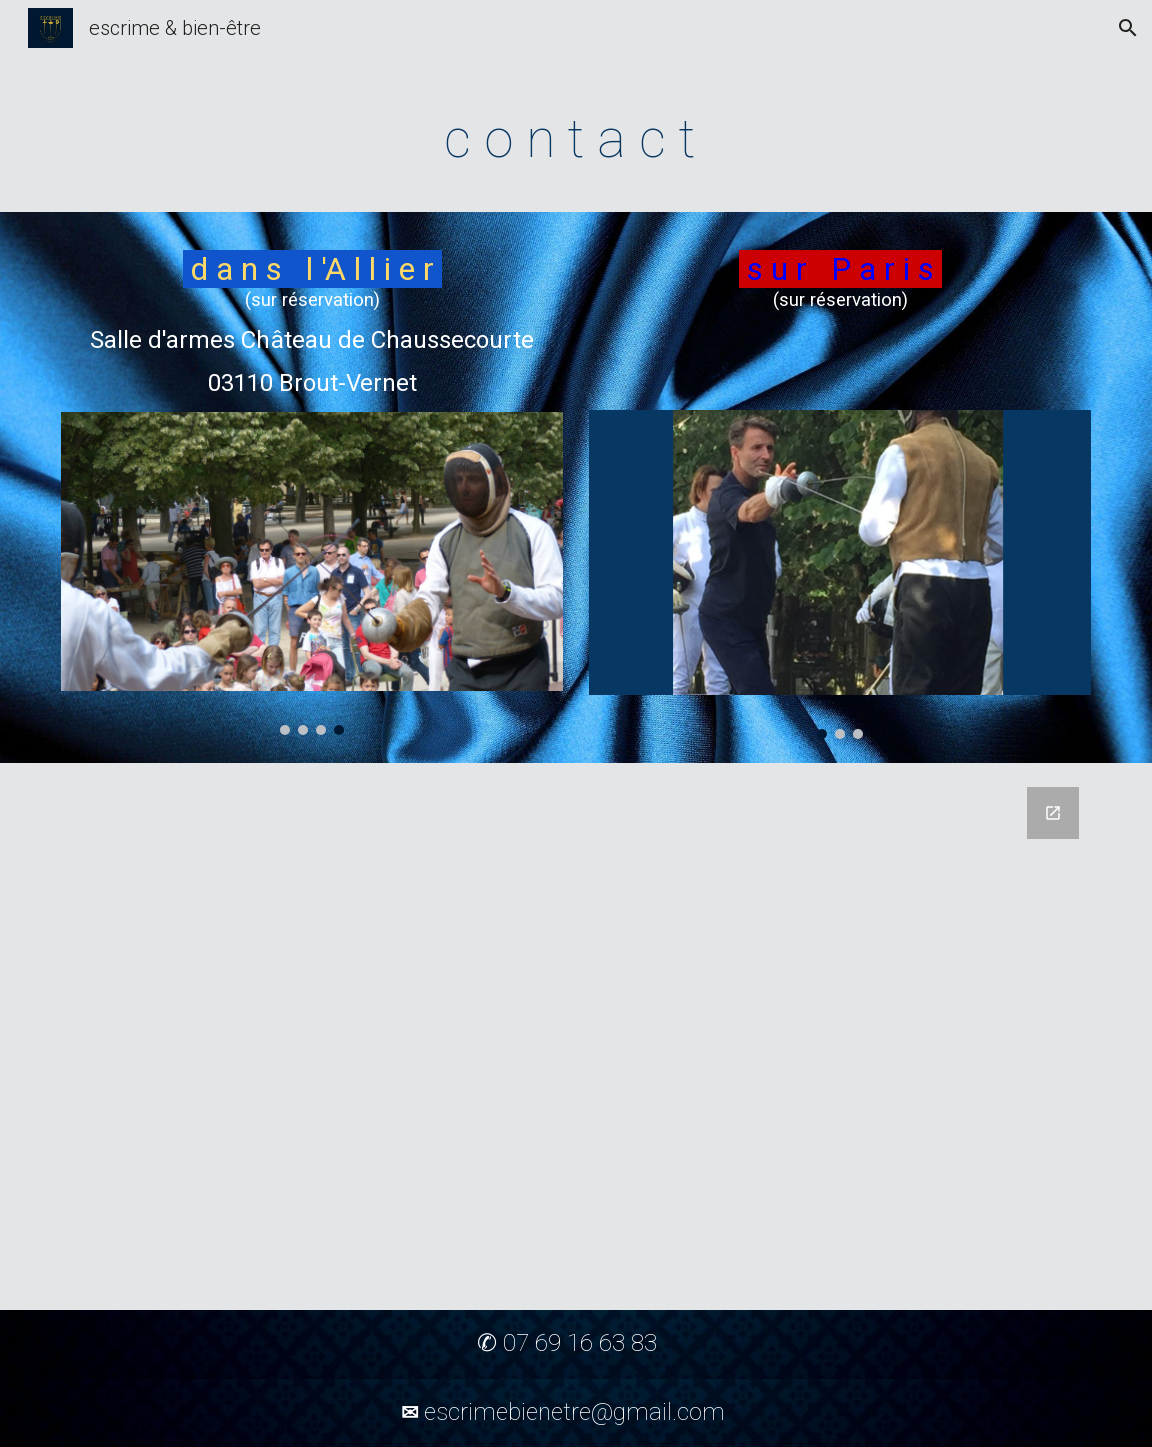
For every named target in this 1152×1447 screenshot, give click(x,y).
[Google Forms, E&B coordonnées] (576, 1036)
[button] (1128, 28)
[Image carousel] (312, 573)
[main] (576, 136)
